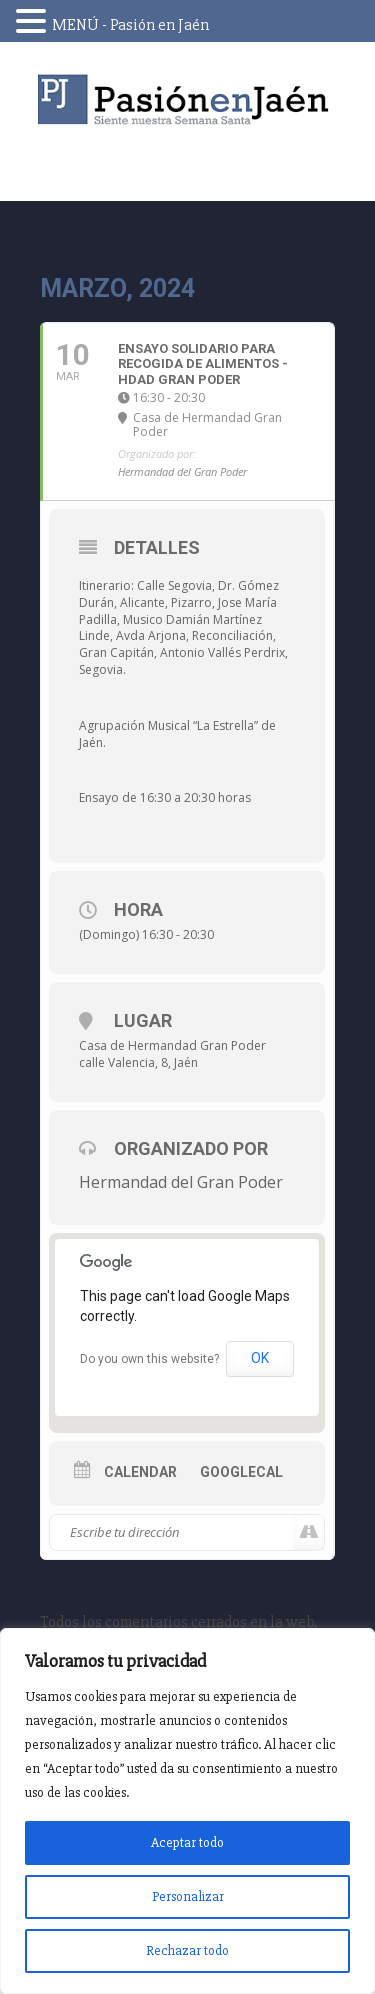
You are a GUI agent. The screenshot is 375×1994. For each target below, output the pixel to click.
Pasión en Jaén (188, 99)
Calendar (140, 1472)
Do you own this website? (149, 1359)
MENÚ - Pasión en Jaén (130, 25)
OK (260, 1358)
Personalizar (188, 1896)
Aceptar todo (187, 1842)
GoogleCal (241, 1472)
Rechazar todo (187, 1950)
